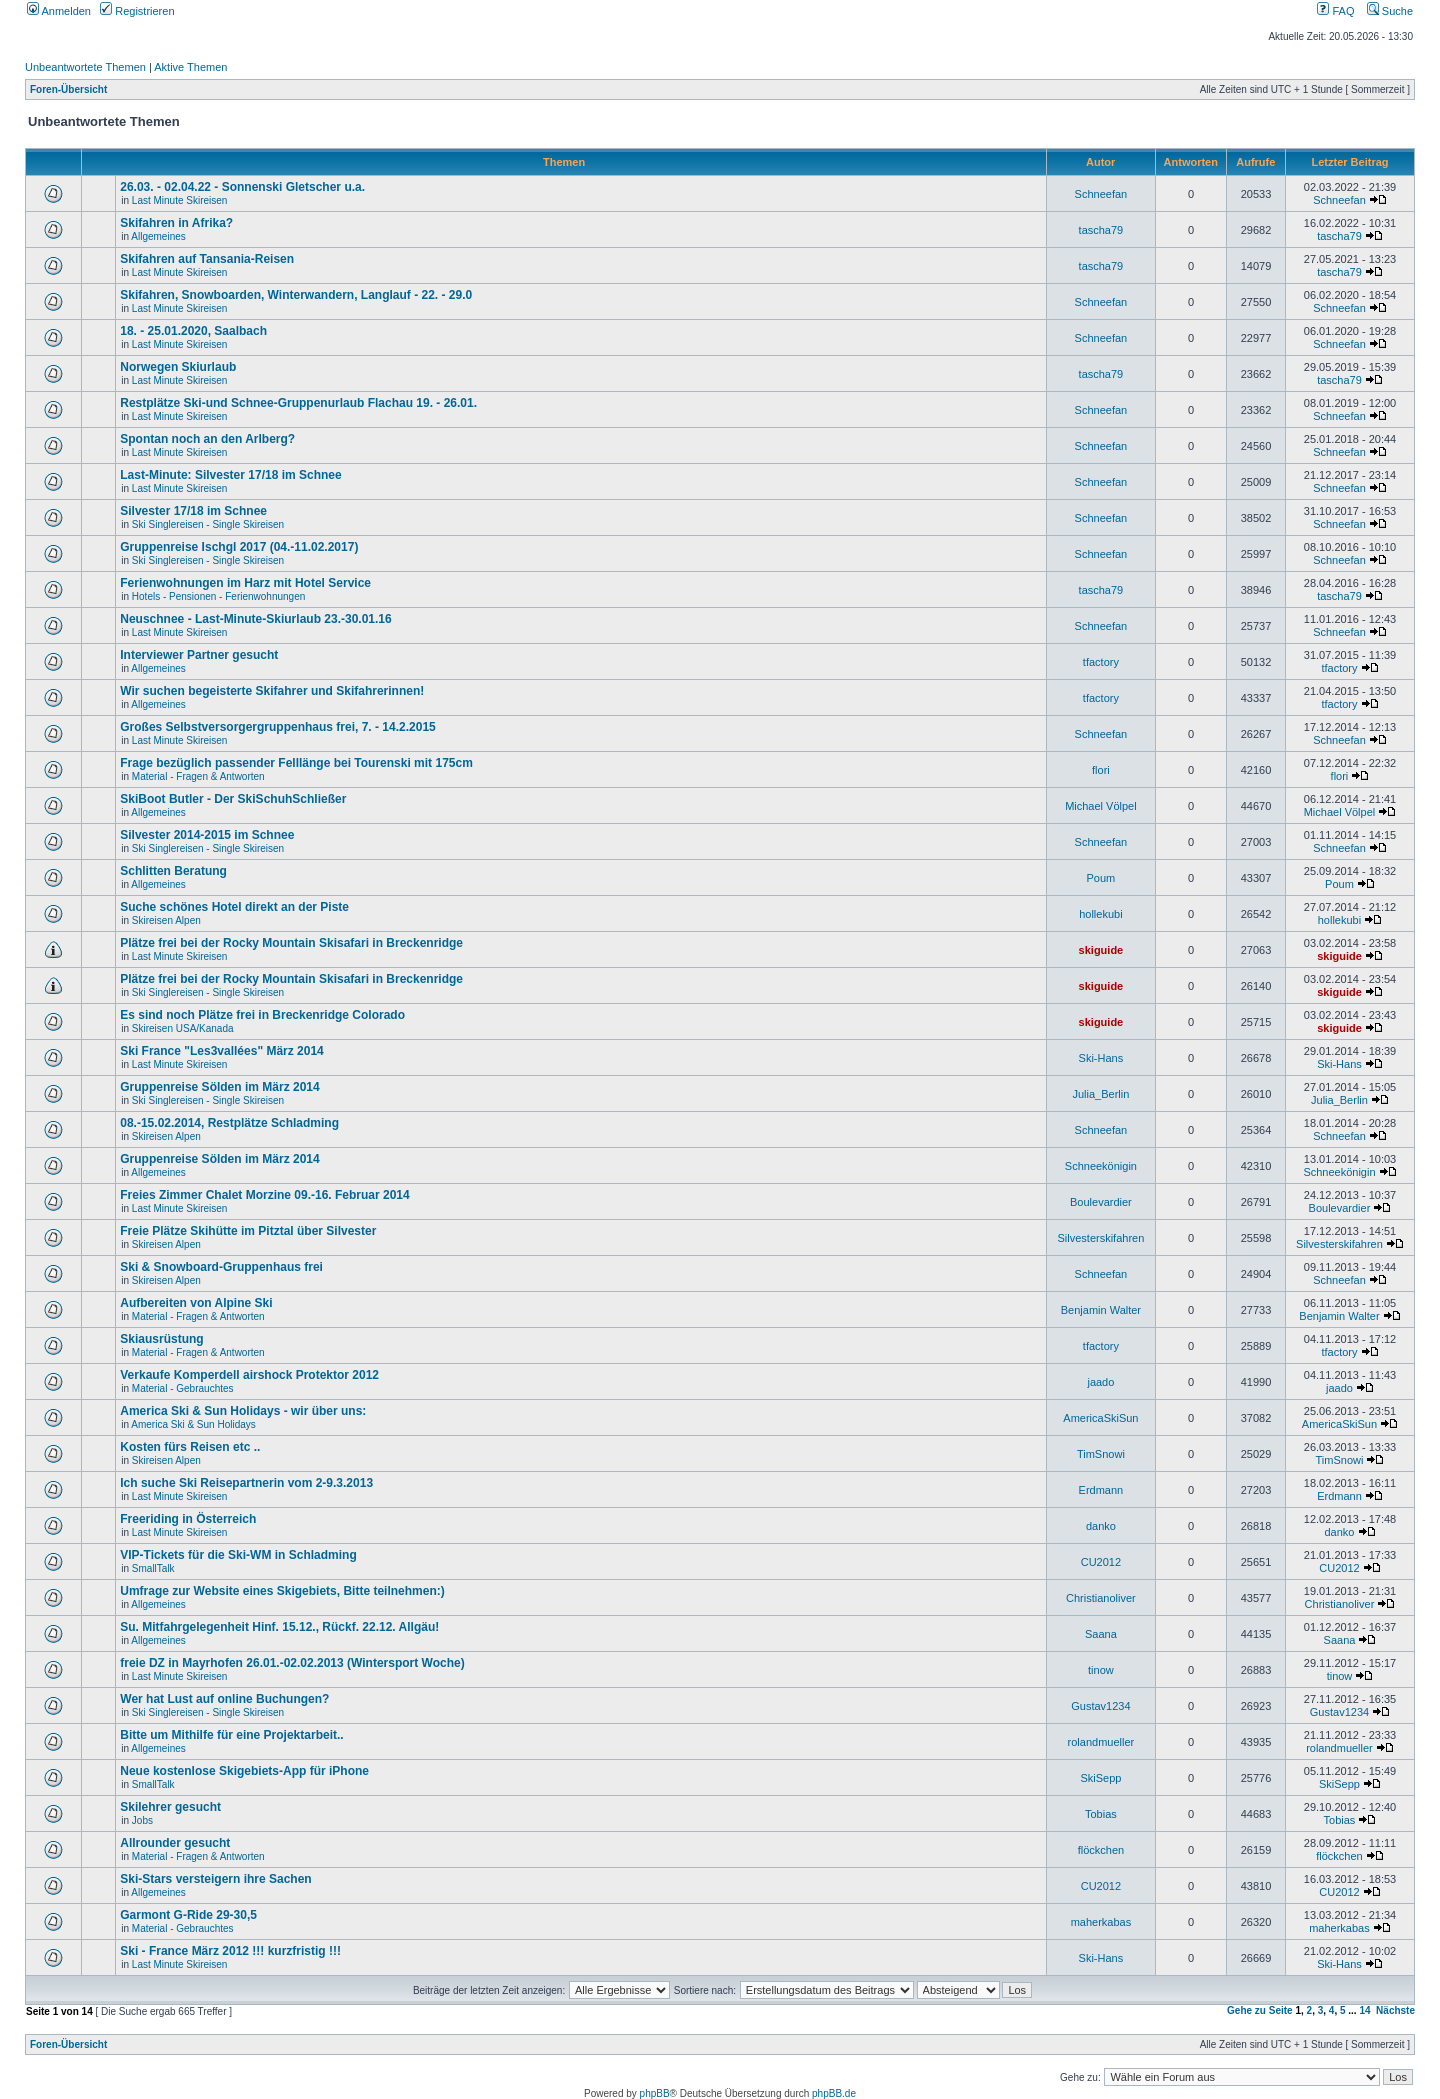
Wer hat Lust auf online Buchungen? (224, 1699)
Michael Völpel (1101, 806)
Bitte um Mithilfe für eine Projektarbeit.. (231, 1735)
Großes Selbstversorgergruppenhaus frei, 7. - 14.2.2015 (277, 727)
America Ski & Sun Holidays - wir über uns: (243, 1411)
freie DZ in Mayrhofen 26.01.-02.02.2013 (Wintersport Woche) (292, 1663)
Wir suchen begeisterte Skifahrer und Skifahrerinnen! (272, 691)
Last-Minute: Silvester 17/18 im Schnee (230, 475)
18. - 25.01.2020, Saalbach (193, 331)
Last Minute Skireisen (180, 200)
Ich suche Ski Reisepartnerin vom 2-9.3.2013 (246, 1483)
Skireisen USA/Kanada (183, 1028)
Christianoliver (1101, 1598)
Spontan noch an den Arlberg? (207, 439)
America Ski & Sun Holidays (193, 1424)
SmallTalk (153, 1568)
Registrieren (137, 11)
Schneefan (1101, 194)
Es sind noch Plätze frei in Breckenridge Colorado (262, 1015)
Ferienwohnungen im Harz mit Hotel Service (245, 583)
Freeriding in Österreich (188, 1519)
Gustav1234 (1100, 1706)
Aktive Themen (190, 67)
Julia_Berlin (1100, 1094)
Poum (1101, 878)
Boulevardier (1101, 1202)
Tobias (1101, 1814)
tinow (1101, 1670)
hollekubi (1100, 914)
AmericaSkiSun (1100, 1418)
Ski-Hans (1101, 1058)
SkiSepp (1100, 1778)
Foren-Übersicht (68, 89)
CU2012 (1101, 1562)
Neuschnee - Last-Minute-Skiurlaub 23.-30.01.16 (255, 619)
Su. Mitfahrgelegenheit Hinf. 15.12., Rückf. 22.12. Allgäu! (279, 1627)
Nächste (1395, 2010)
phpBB (655, 2093)
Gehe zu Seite (1260, 2010)
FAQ (1335, 11)
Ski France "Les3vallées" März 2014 (222, 1051)
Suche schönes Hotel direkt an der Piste (234, 907)
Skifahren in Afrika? (176, 223)
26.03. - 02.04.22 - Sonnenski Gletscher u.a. (242, 187)
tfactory (1101, 662)
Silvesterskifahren (1100, 1238)
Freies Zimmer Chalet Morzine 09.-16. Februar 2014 (264, 1195)
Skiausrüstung (161, 1339)
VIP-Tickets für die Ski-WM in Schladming (238, 1555)
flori (1101, 770)
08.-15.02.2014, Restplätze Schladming (229, 1123)
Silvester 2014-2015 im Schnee (207, 835)
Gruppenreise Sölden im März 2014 (219, 1087)
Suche (1390, 11)
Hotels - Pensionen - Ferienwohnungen (218, 596)
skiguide (1101, 950)
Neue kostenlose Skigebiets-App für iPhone (244, 1771)
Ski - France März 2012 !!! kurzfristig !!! (230, 1951)
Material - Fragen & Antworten (198, 776)
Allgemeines (158, 236)
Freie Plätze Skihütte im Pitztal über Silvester (248, 1231)
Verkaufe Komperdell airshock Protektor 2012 (249, 1375)
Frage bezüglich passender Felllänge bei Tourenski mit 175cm (296, 763)
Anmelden (59, 11)
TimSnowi (1101, 1454)
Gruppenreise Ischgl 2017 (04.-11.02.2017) (239, 547)
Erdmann (1101, 1490)
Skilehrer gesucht (170, 1807)
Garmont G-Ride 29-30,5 (188, 1915)
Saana (1101, 1634)
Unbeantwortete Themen (85, 67)
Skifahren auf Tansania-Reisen (207, 259)
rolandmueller (1101, 1742)
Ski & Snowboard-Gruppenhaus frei (221, 1267)
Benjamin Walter (1101, 1310)
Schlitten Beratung (173, 871)
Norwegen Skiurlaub (178, 367)
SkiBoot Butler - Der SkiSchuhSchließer (233, 799)
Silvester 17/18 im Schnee (193, 511)
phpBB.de (834, 2093)
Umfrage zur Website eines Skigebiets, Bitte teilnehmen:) (282, 1591)
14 (1364, 2010)
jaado (1100, 1382)
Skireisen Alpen (166, 920)
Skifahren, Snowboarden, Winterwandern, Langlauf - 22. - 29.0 (296, 295)
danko (1101, 1526)
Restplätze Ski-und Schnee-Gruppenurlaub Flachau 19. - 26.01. (298, 403)
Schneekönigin (1101, 1166)
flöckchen (1101, 1850)
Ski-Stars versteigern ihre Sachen (215, 1879)
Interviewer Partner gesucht (199, 655)
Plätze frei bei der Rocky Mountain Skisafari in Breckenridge (291, 943)
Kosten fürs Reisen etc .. (190, 1447)
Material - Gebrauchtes (183, 1388)
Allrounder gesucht (175, 1843)
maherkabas (1101, 1922)
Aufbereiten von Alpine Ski (196, 1303)
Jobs (142, 1820)
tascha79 (1101, 230)
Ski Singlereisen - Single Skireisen (208, 524)
